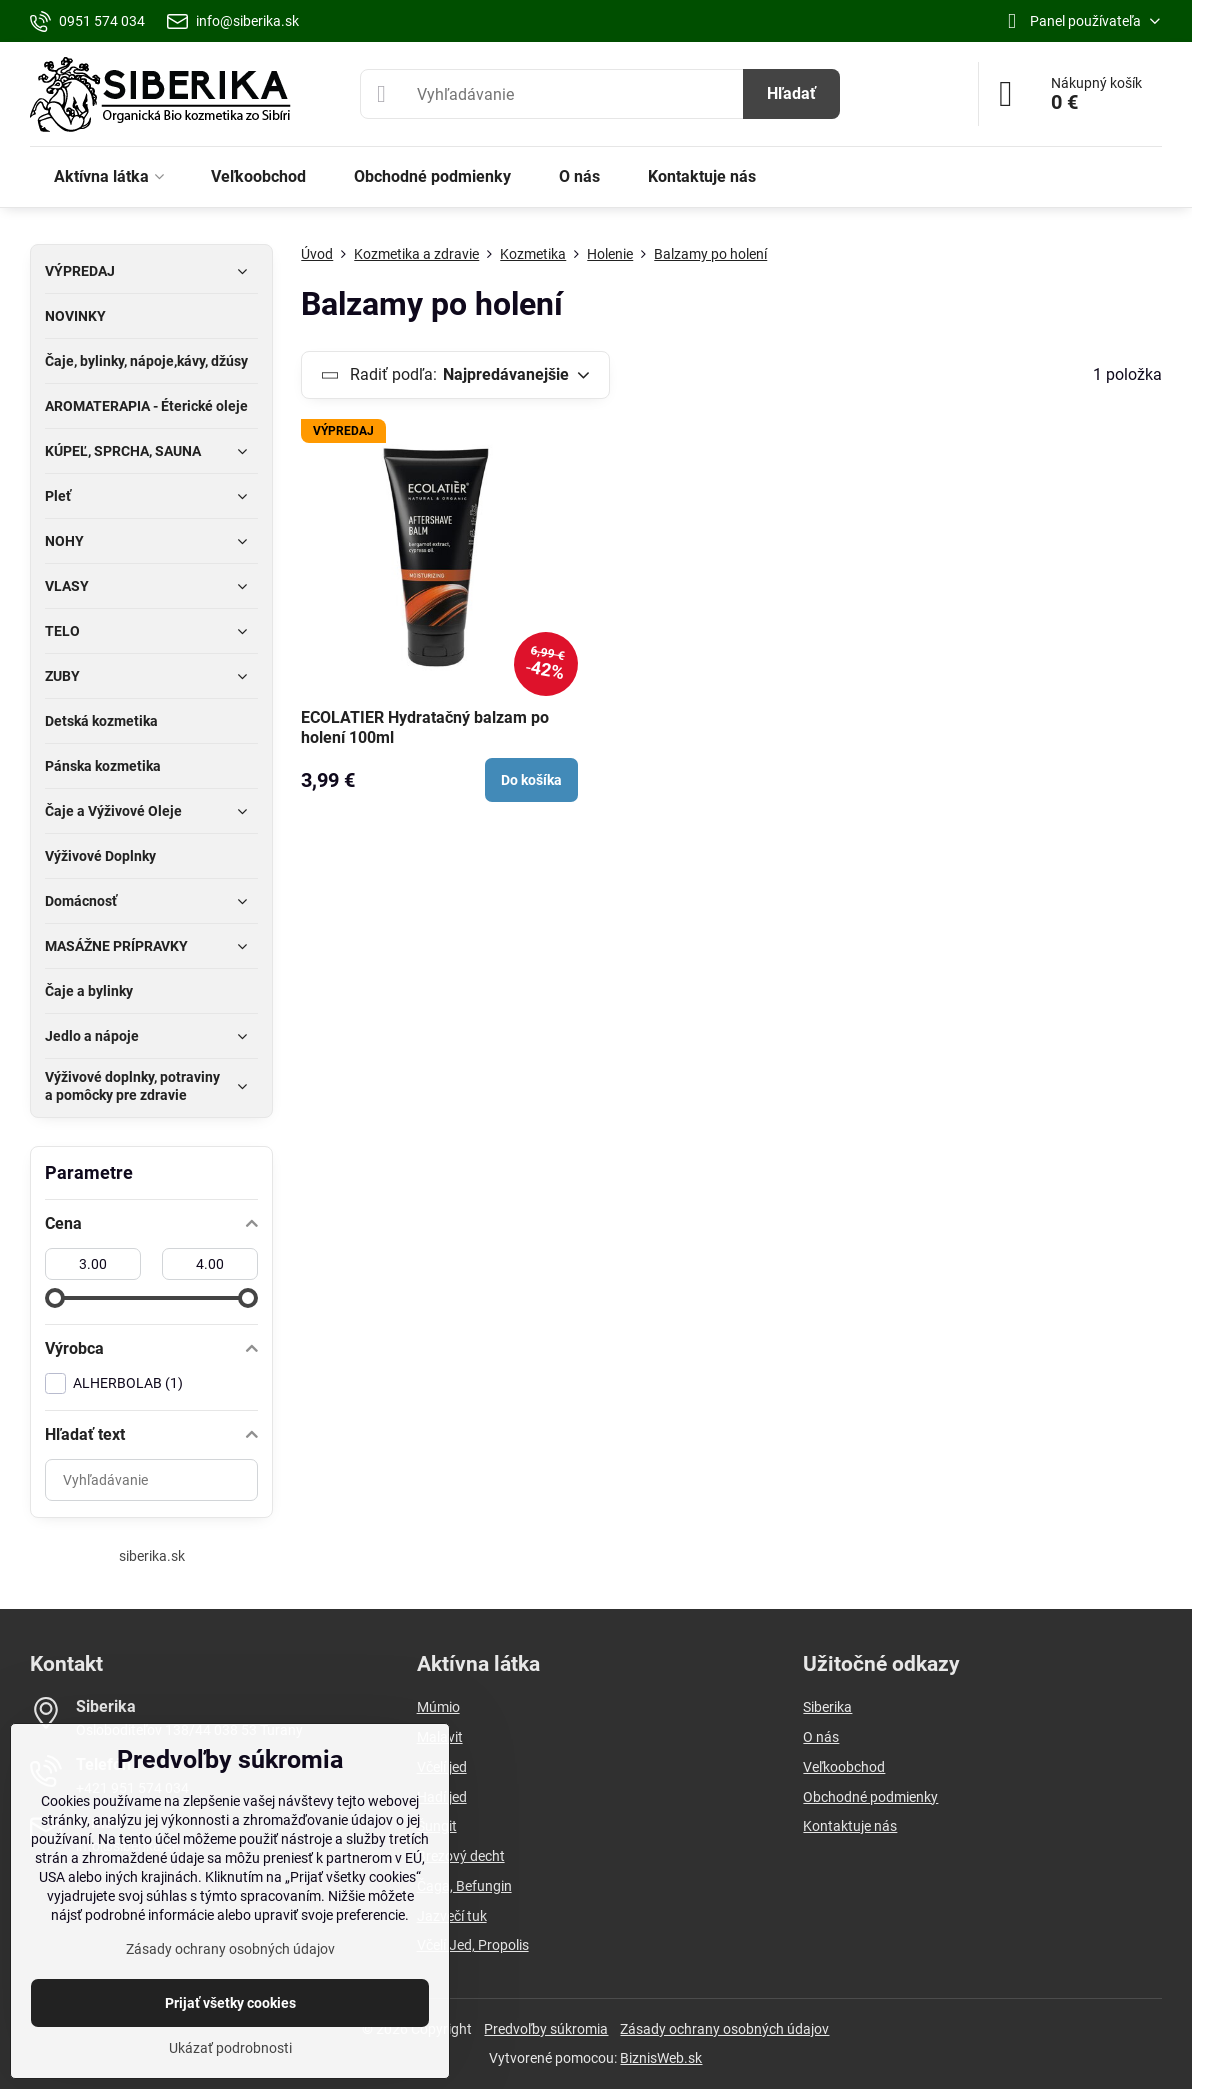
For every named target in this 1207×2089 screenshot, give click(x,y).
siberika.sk (152, 1556)
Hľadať (791, 93)
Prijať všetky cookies (230, 2003)
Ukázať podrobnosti (230, 2048)
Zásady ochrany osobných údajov (724, 2029)
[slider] (55, 1298)
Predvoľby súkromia (546, 2029)
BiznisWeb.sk (661, 2058)
